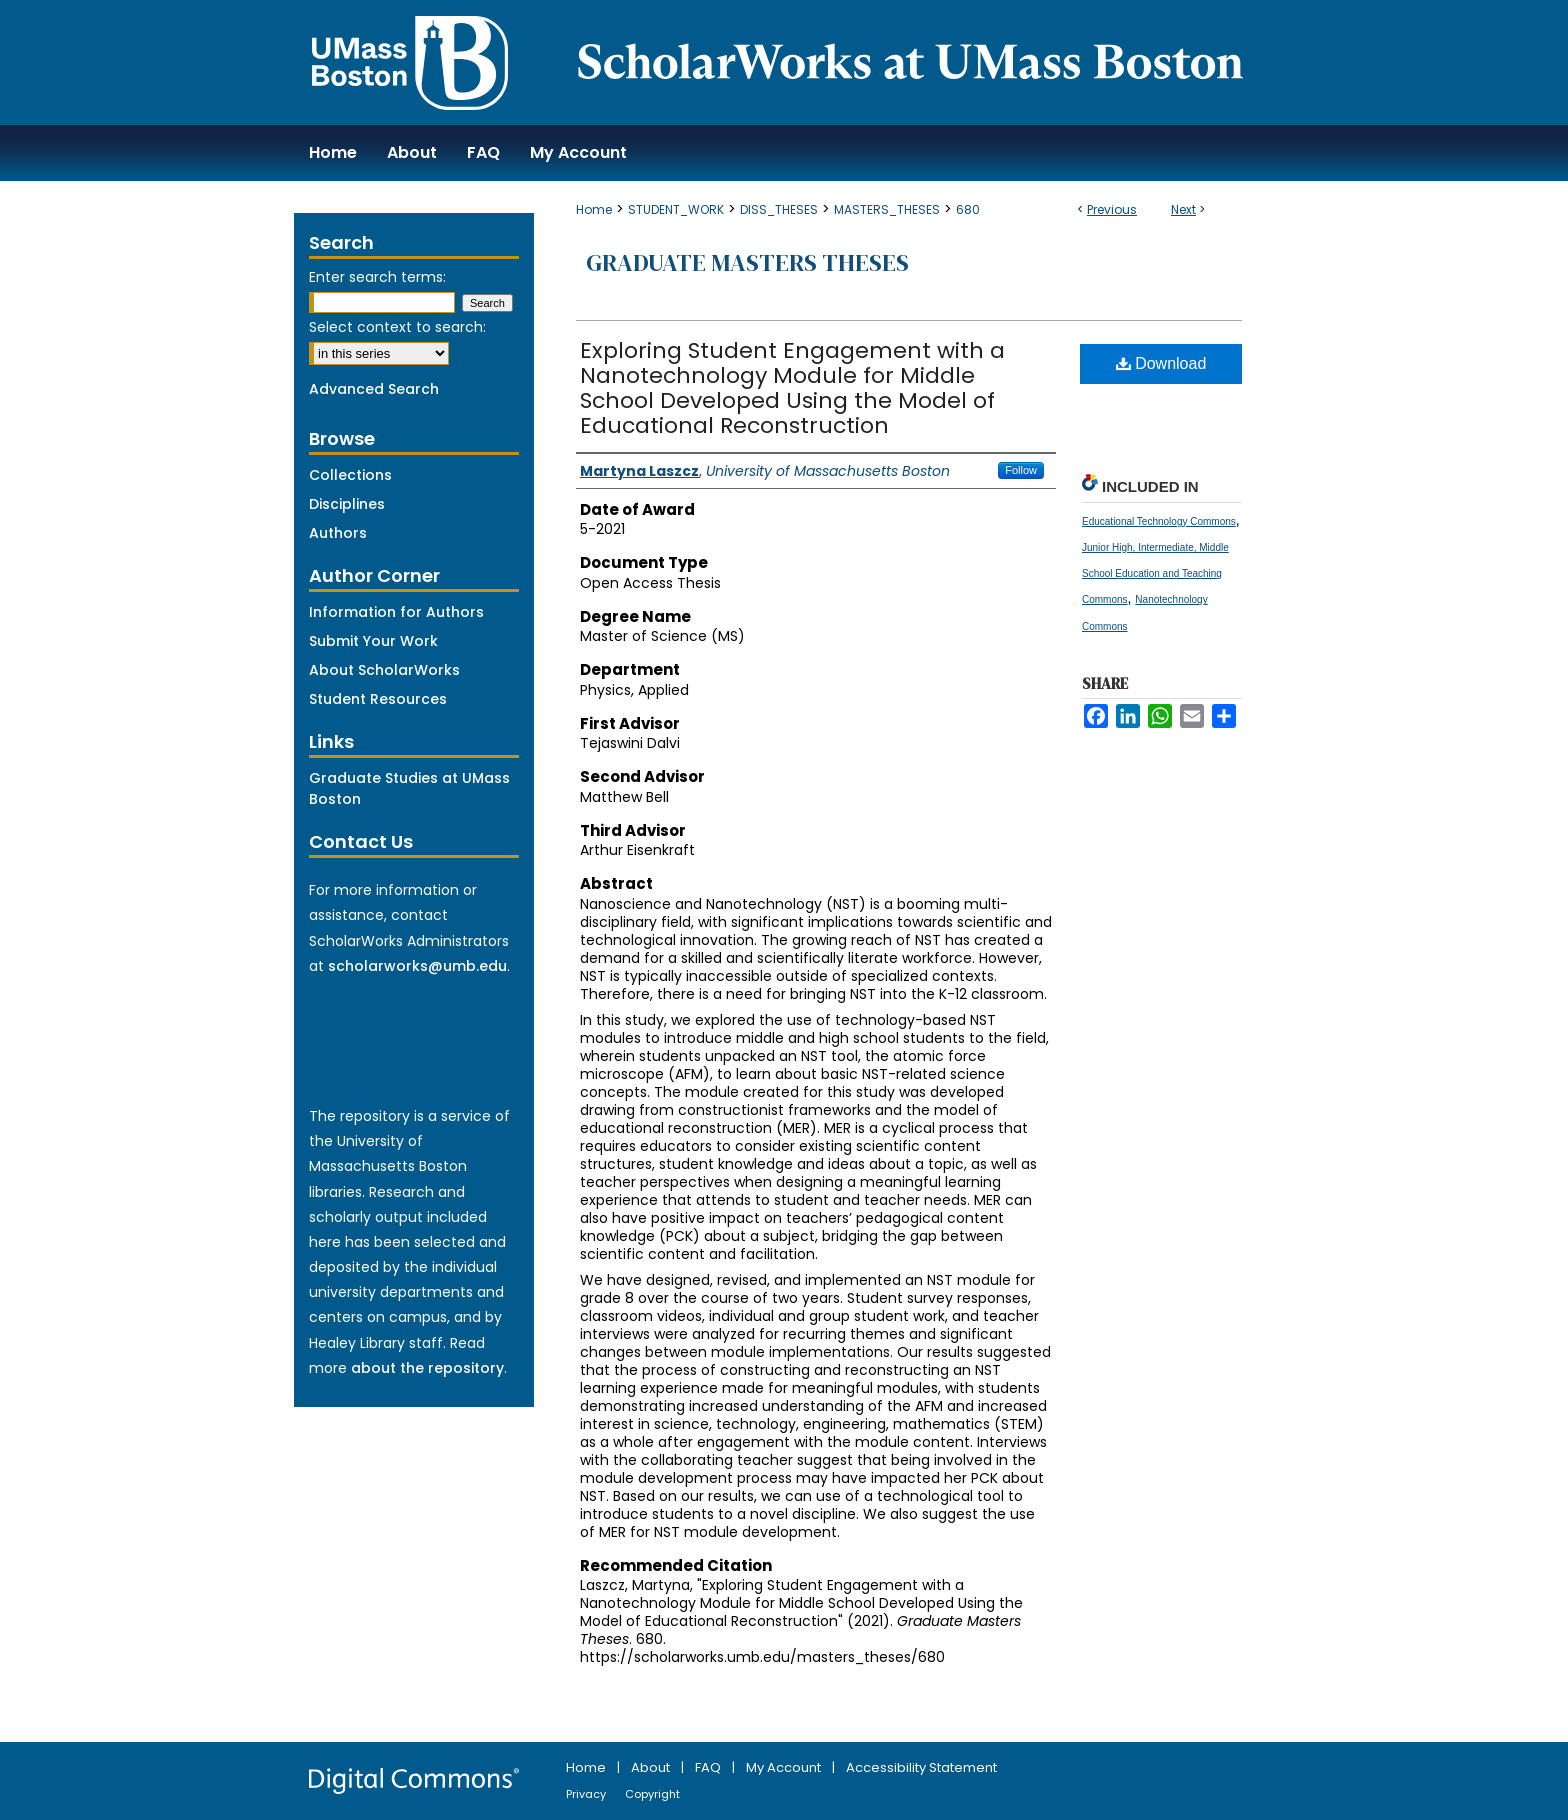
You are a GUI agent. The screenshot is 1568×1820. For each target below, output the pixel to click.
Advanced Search (374, 389)
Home (594, 209)
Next (1183, 209)
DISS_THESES (779, 209)
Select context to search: (397, 327)
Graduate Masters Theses (747, 262)
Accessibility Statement (921, 1767)
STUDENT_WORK (676, 209)
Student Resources (378, 699)
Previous (1112, 209)
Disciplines (347, 504)
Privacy (587, 1794)
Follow (1021, 470)
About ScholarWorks (384, 670)
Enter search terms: (377, 277)
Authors (338, 533)
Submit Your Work (373, 641)
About (652, 1767)
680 (968, 209)
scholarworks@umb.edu (417, 966)
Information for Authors (396, 612)
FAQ (709, 1767)
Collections (350, 475)
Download (1161, 363)
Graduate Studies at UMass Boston (409, 788)
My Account (785, 1767)
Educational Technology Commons (1159, 521)
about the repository (427, 1368)
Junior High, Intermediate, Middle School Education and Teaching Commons (1155, 573)
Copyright (652, 1794)
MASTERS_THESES (887, 209)
